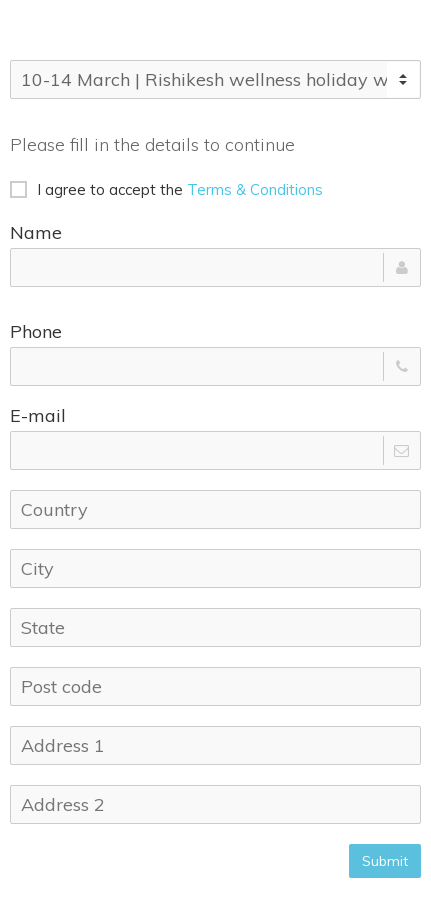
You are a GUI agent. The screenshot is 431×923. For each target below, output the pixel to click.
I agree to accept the (166, 189)
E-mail (38, 415)
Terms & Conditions (255, 189)
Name (36, 232)
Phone (36, 331)
